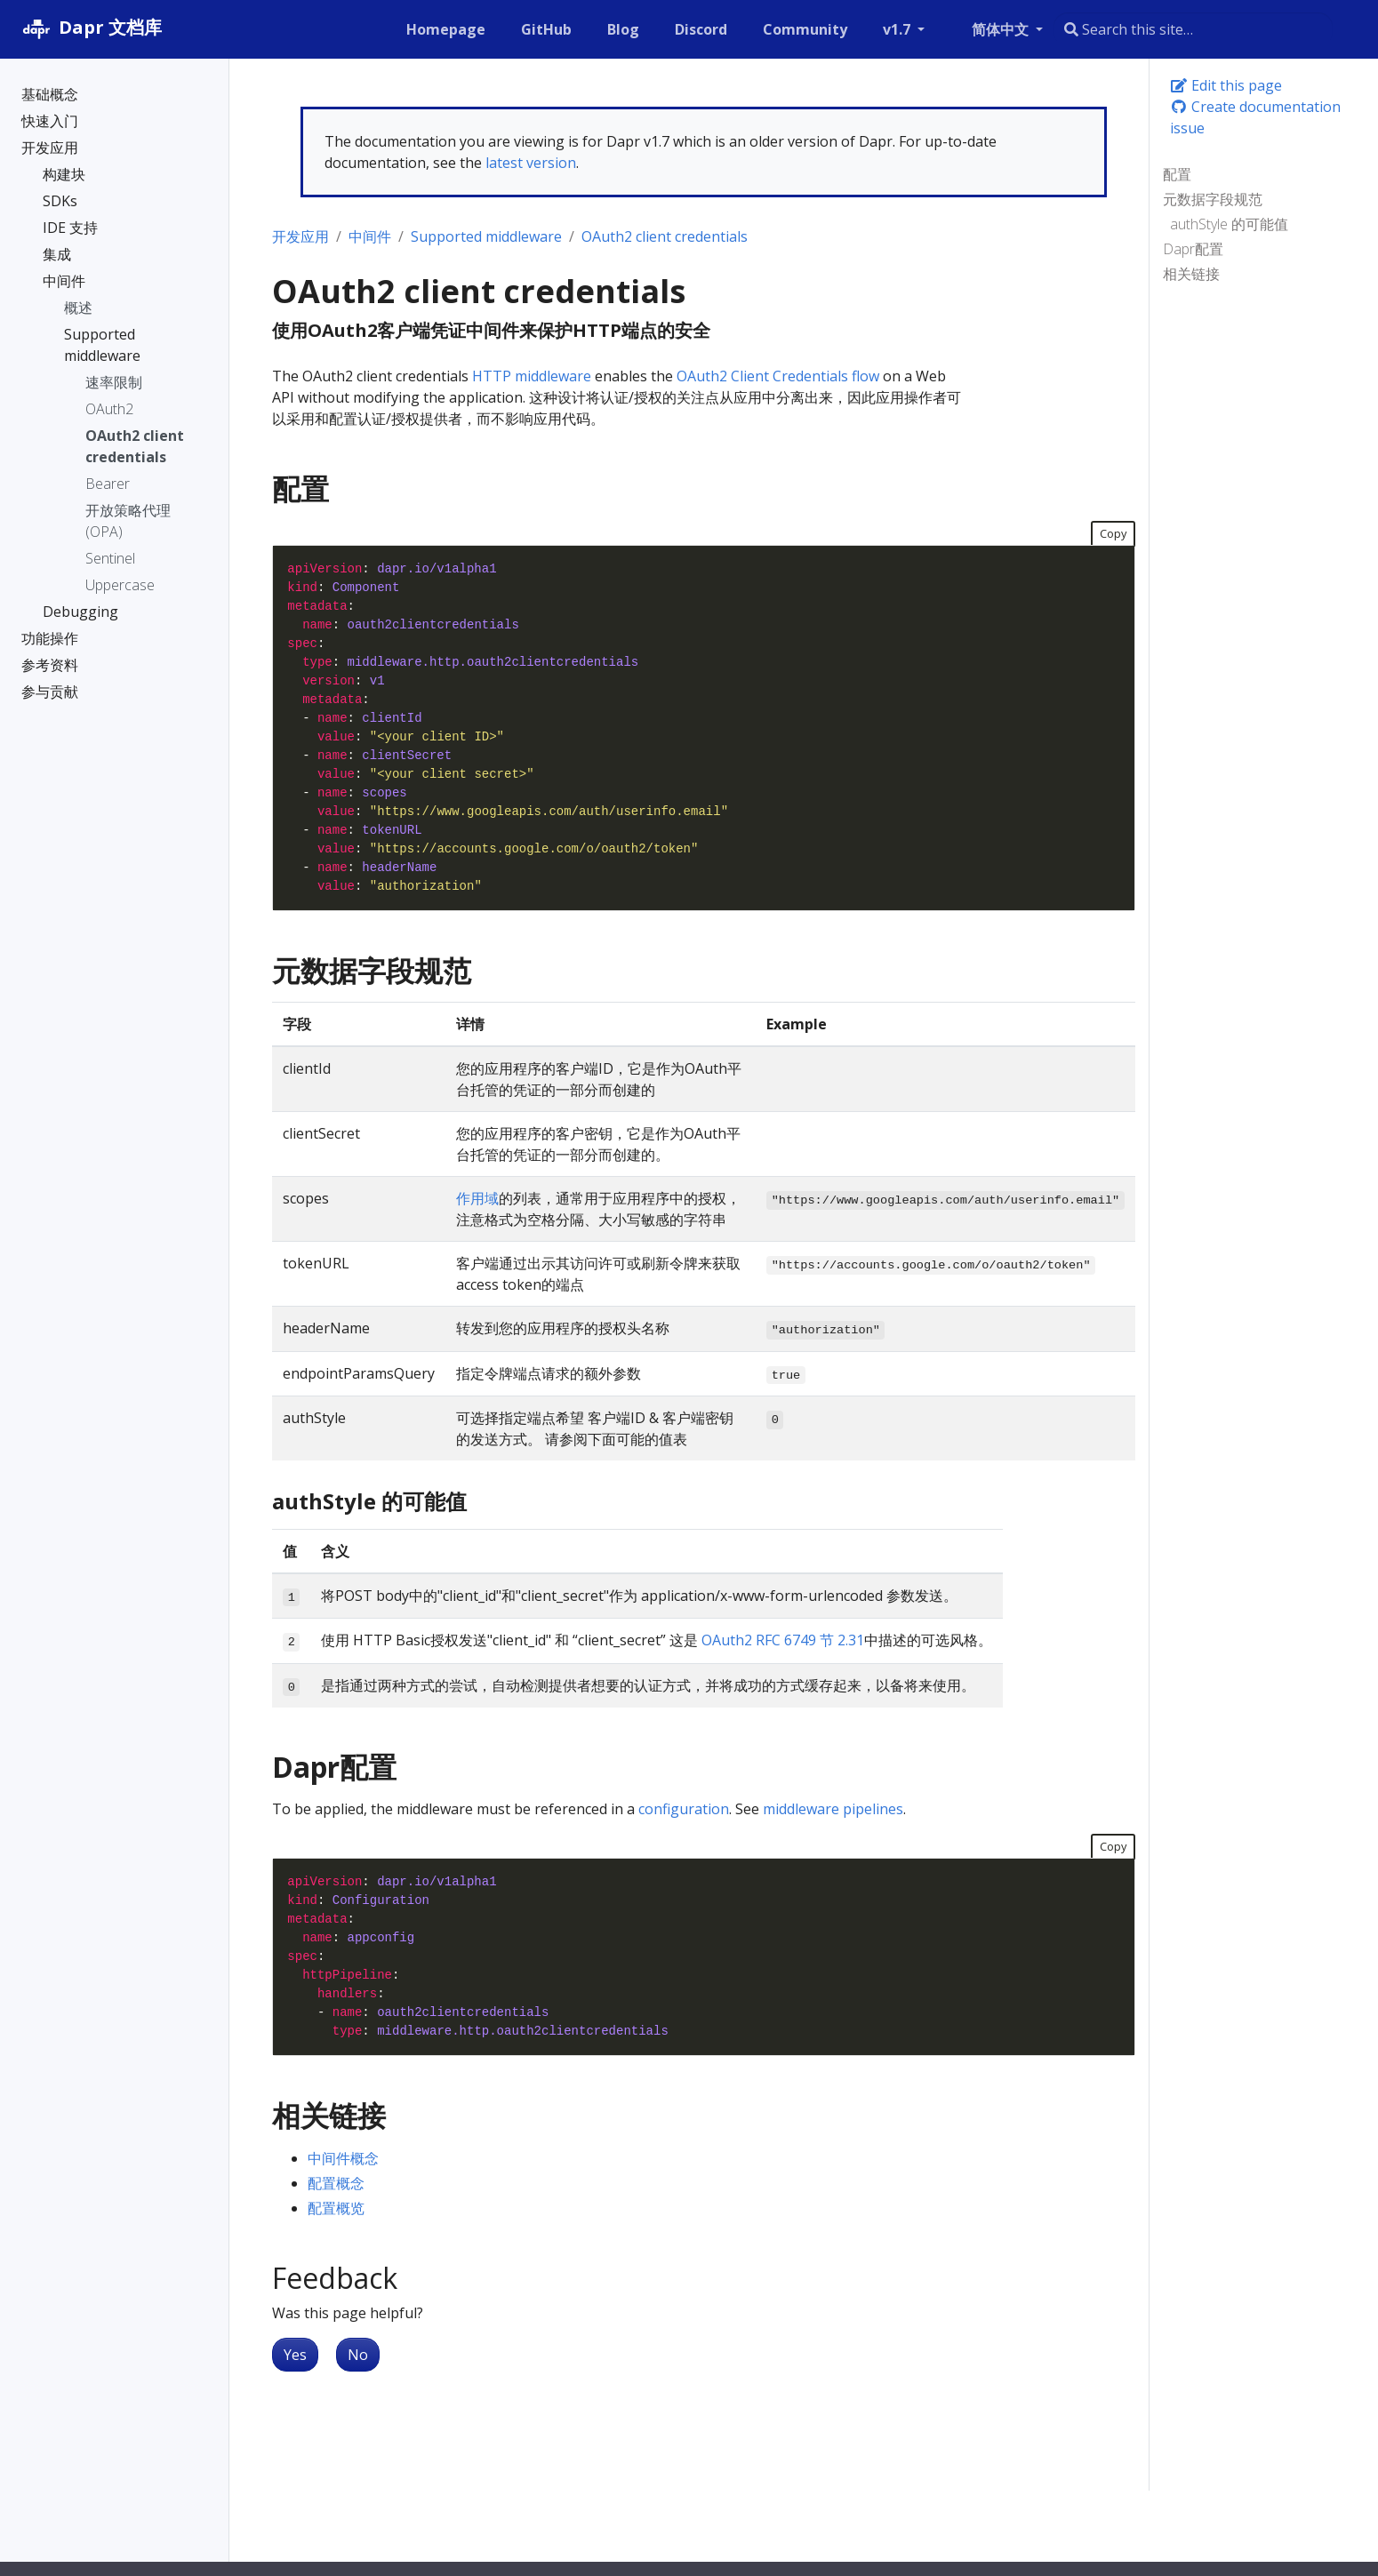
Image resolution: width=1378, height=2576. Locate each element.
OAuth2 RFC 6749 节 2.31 (782, 1640)
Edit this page (1226, 85)
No (358, 2354)
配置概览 (336, 2208)
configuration (683, 1809)
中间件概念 (343, 2158)
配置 (1177, 174)
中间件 (370, 236)
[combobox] (1193, 29)
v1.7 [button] (898, 29)
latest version (530, 162)
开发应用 (300, 236)
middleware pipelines (833, 1809)
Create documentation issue (1255, 117)
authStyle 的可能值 (1229, 224)
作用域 (477, 1198)
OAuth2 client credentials (664, 236)
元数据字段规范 (1212, 199)
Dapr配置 (1193, 249)
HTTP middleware (531, 376)
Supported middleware (486, 236)
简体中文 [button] (1002, 29)
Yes (295, 2354)
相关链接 (1191, 274)
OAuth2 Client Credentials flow (778, 376)
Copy (1113, 533)
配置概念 (336, 2183)
